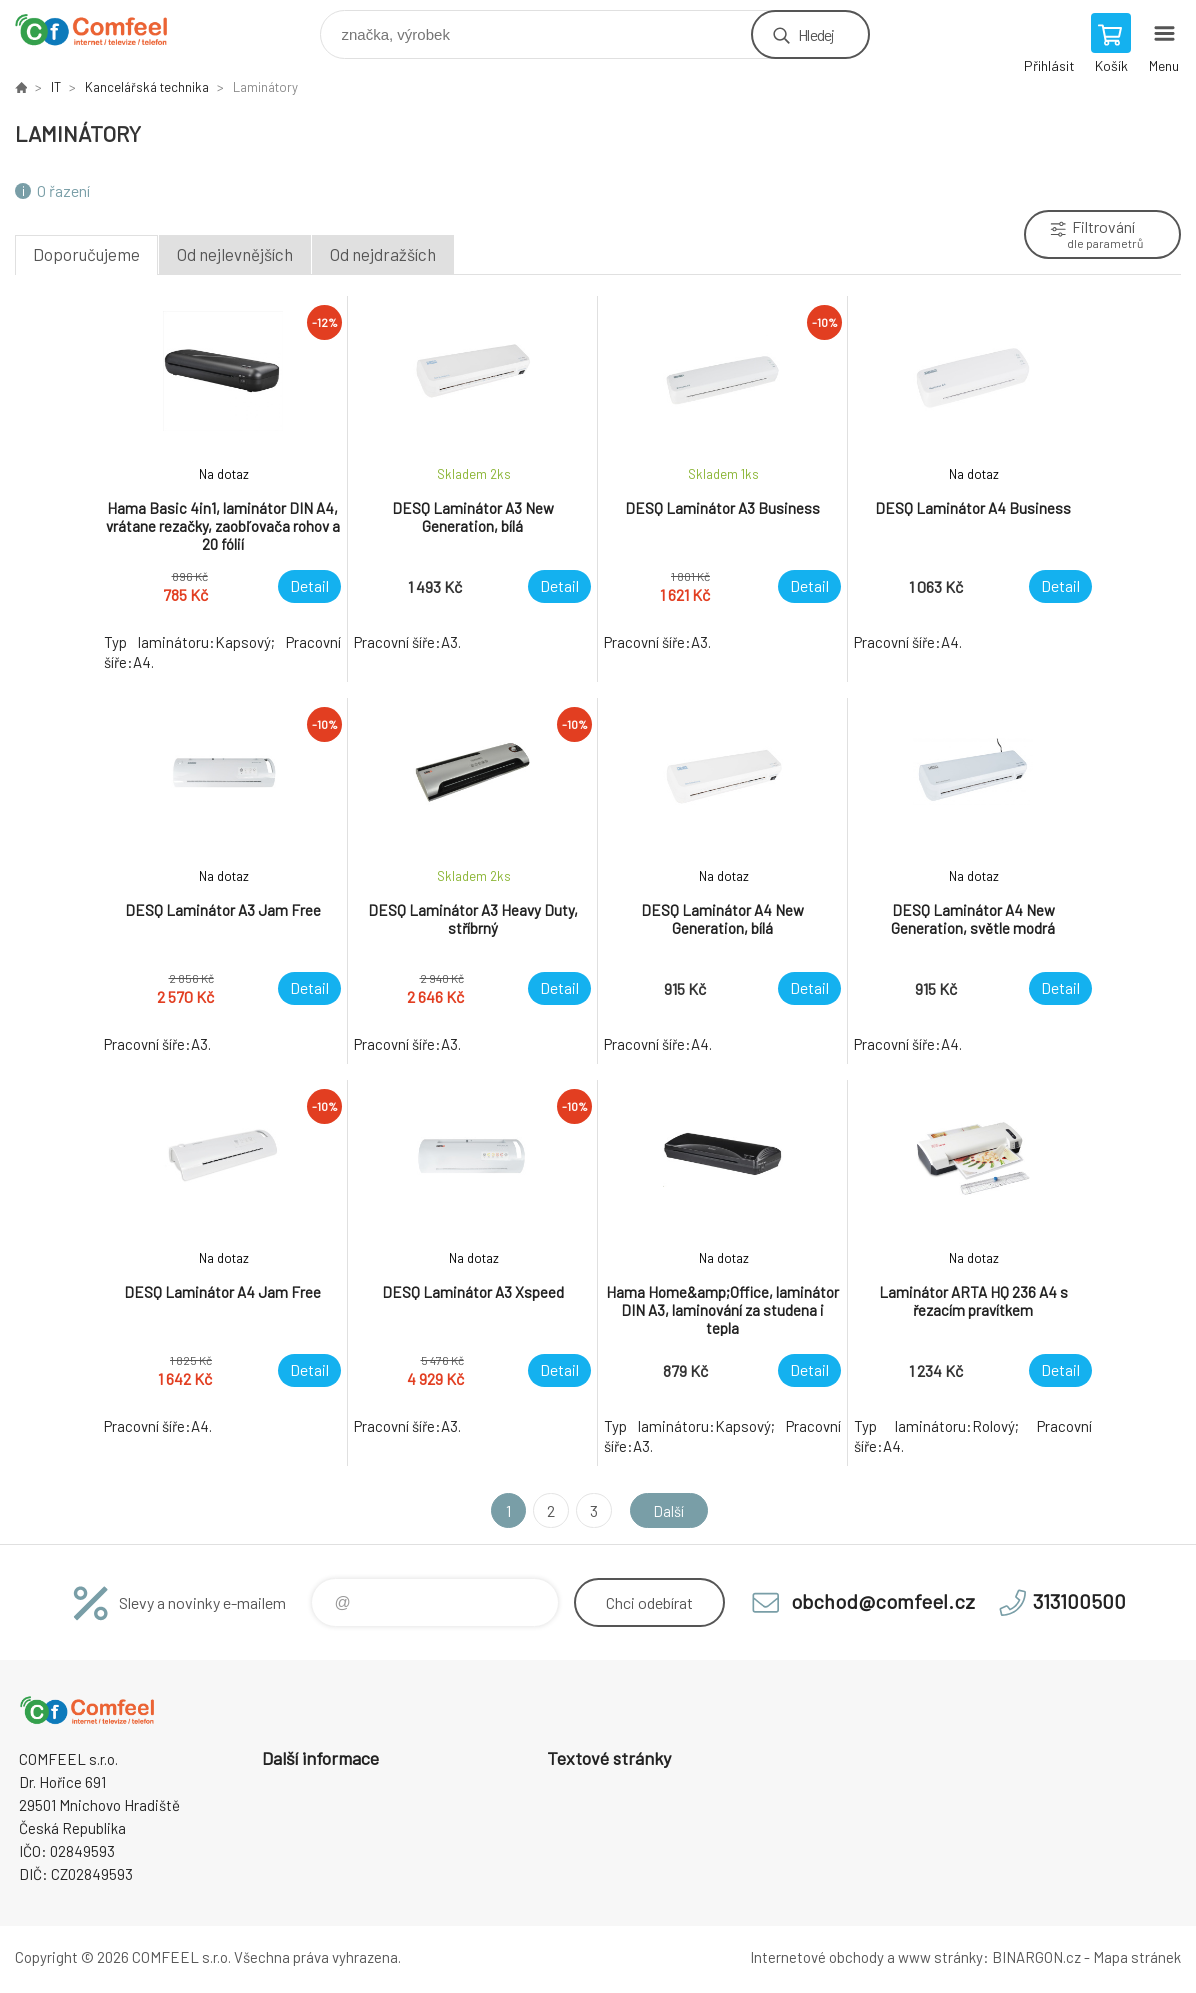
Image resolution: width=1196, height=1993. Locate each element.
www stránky (940, 1957)
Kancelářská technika (147, 87)
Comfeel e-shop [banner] (103, 29)
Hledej (816, 34)
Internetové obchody (817, 1957)
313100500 (1079, 1601)
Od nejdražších (383, 254)
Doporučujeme (86, 254)
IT (56, 87)
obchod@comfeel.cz (883, 1601)
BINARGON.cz (1036, 1957)
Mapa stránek (1137, 1957)
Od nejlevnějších (235, 254)
